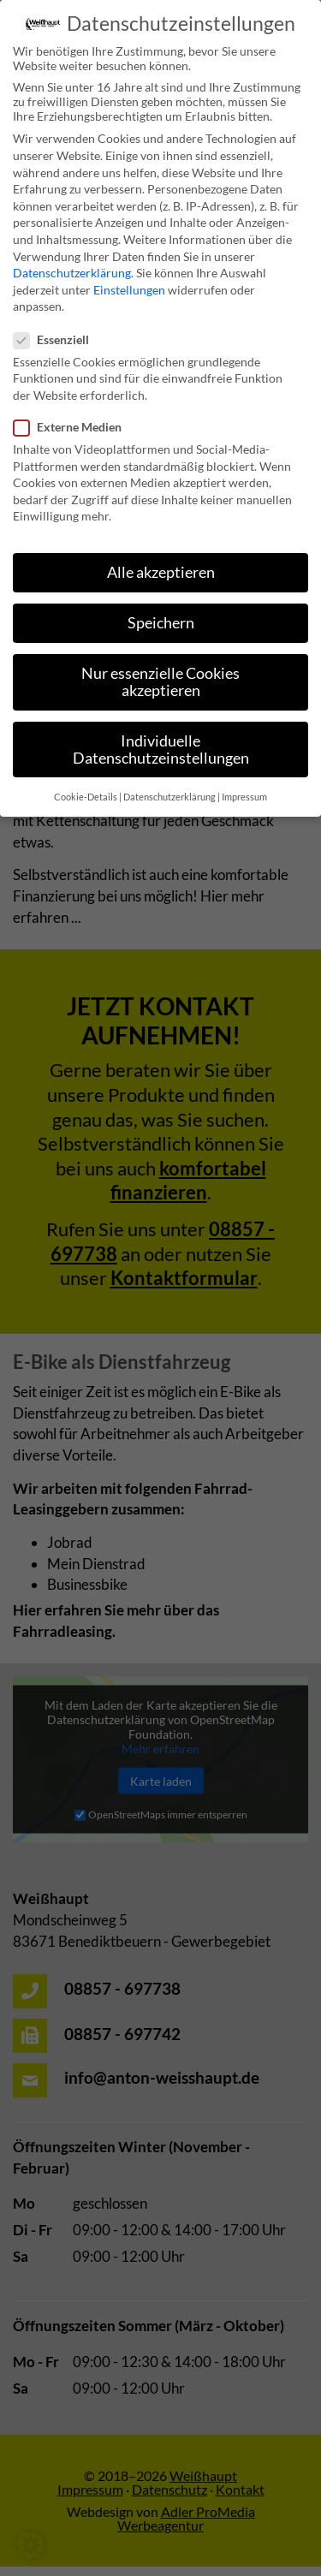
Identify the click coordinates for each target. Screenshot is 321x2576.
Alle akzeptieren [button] (161, 556)
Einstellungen (129, 272)
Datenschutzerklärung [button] (169, 781)
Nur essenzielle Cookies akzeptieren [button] (160, 665)
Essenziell (56, 322)
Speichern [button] (161, 607)
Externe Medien (73, 410)
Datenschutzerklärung (72, 256)
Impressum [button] (244, 781)
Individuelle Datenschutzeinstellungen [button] (161, 733)
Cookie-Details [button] (85, 781)
